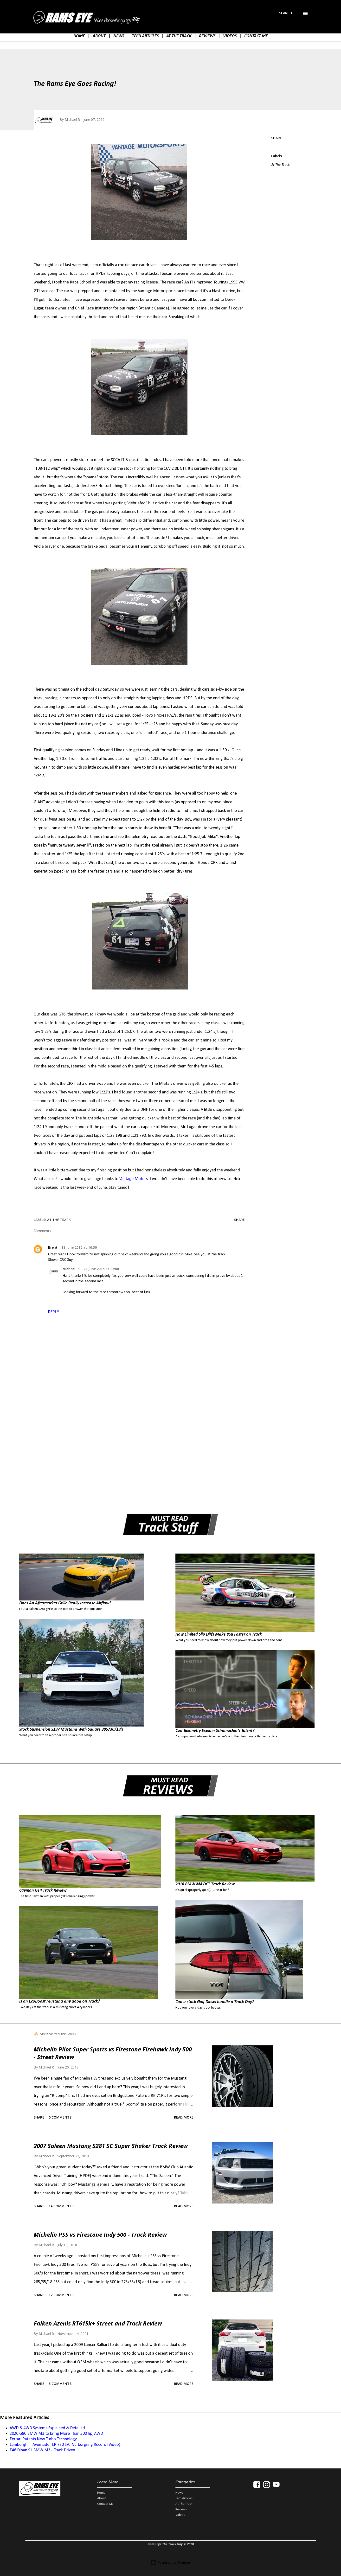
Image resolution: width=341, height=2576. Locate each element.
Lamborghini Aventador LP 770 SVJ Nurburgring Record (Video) (65, 2444)
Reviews (181, 2509)
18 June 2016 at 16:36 (79, 1247)
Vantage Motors (133, 1179)
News (179, 2493)
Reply (53, 1311)
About (101, 2498)
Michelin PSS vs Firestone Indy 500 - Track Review (100, 2234)
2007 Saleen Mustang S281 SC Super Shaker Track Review (111, 2146)
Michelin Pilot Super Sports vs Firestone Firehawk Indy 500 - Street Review (113, 2053)
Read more (183, 2117)
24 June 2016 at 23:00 (101, 1268)
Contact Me (105, 2504)
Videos (180, 2515)
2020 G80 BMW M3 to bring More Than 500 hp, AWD (56, 2433)
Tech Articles (184, 2498)
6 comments (60, 2117)
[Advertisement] (134, 1417)
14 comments (61, 2206)
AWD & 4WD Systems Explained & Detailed (47, 2428)
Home (101, 2493)
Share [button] (276, 137)
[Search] (285, 13)
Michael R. (71, 1268)
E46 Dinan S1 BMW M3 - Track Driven (42, 2450)
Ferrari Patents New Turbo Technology (43, 2439)
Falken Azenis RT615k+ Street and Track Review (98, 2323)
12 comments (61, 2295)
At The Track (280, 164)
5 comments (60, 2383)
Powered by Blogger (171, 2562)
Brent (53, 1247)
